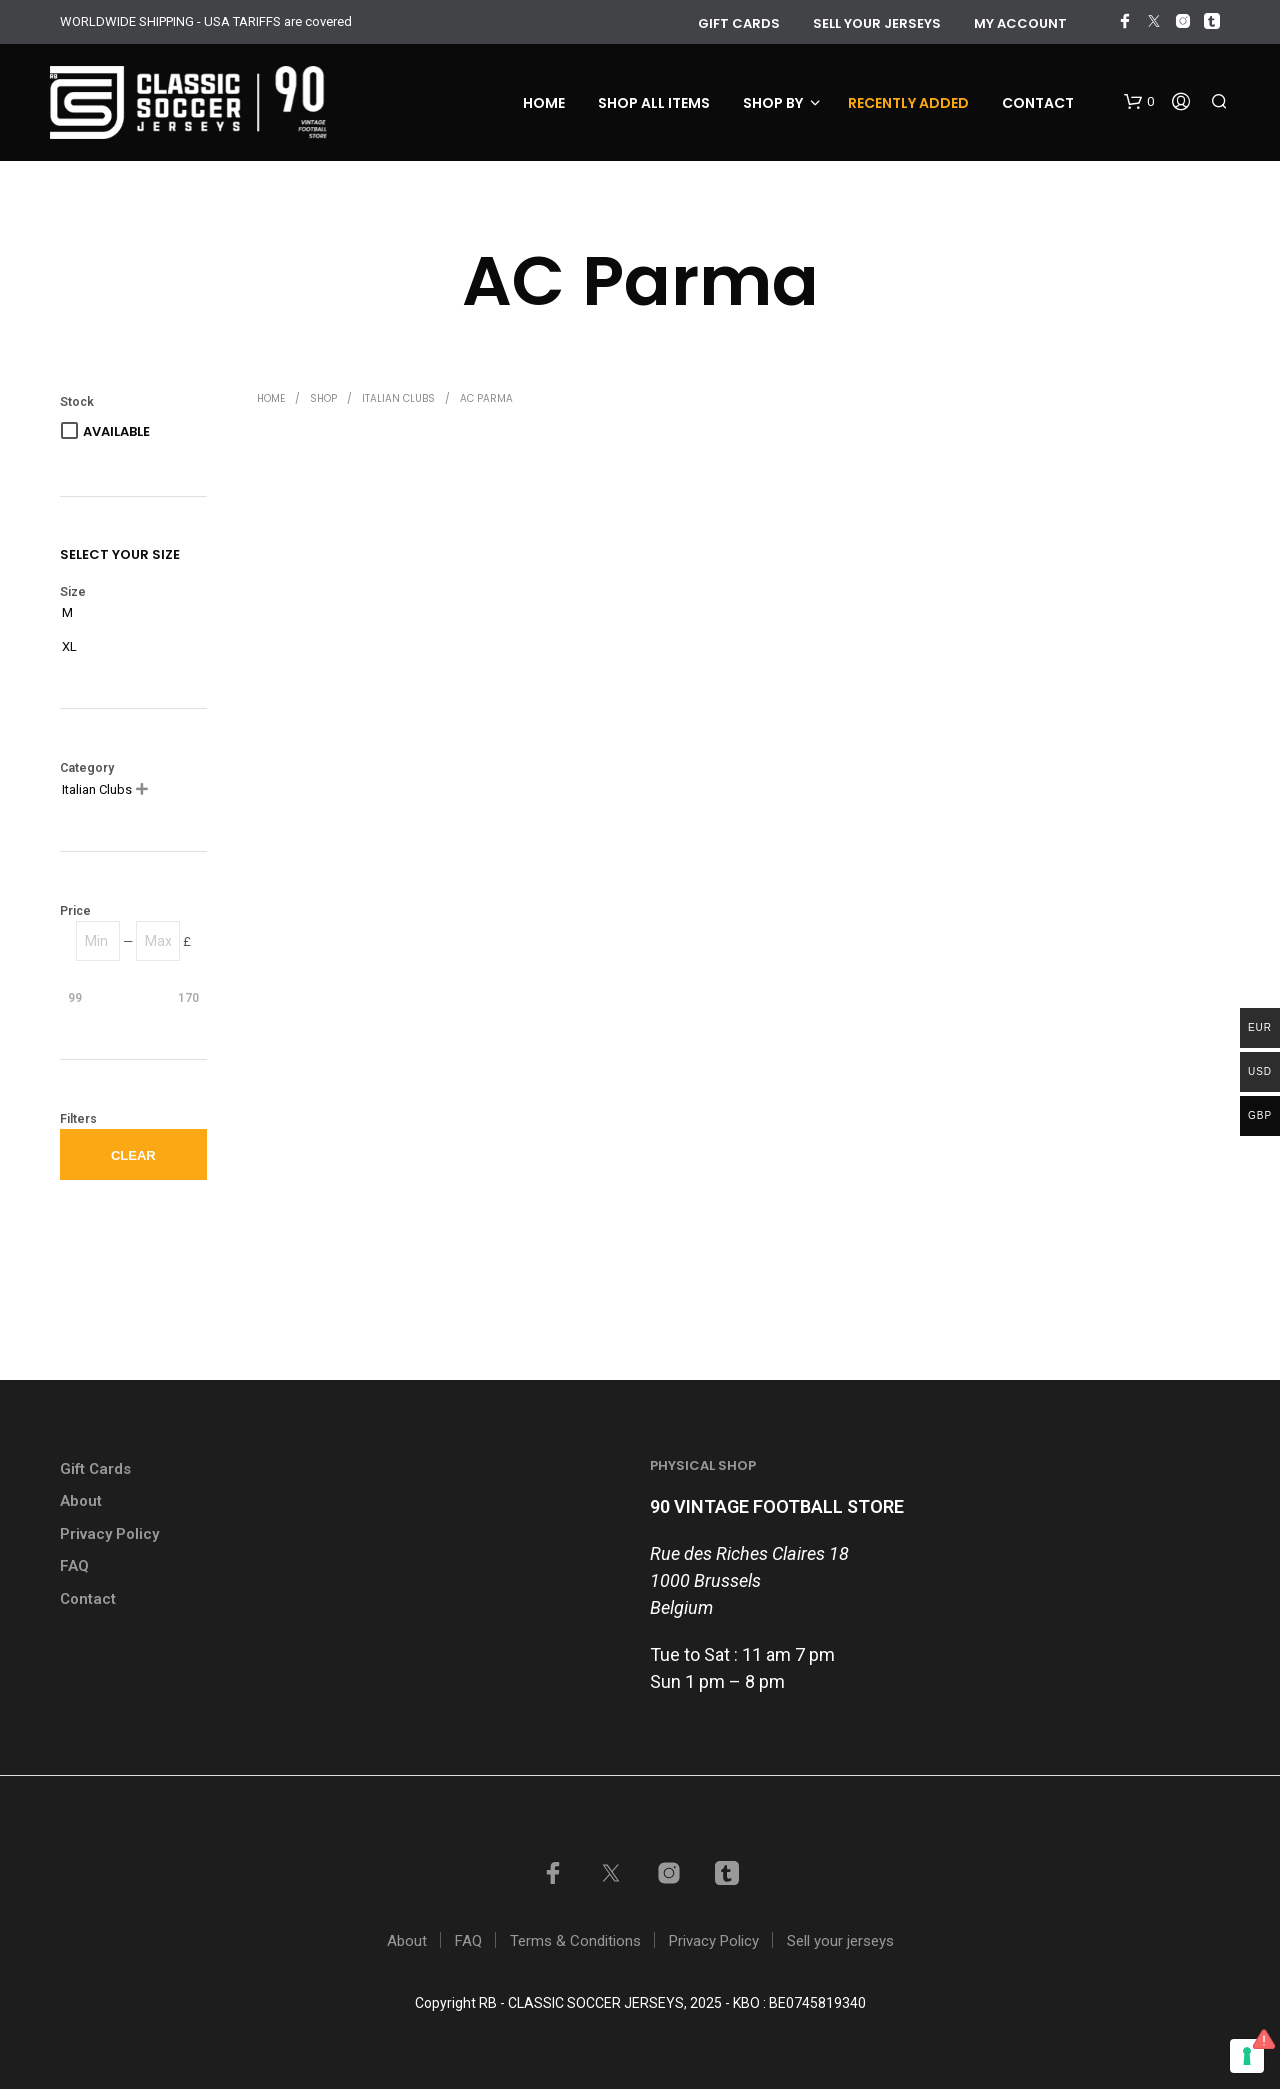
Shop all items (654, 103)
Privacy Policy (109, 1534)
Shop (323, 398)
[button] (1139, 102)
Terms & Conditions (575, 1941)
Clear (133, 1155)
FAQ (74, 1566)
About (81, 1501)
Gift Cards (95, 1469)
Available (116, 431)
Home (544, 103)
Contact (1038, 103)
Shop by (773, 103)
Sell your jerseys (877, 23)
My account (1020, 23)
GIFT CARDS (739, 23)
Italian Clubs (398, 398)
